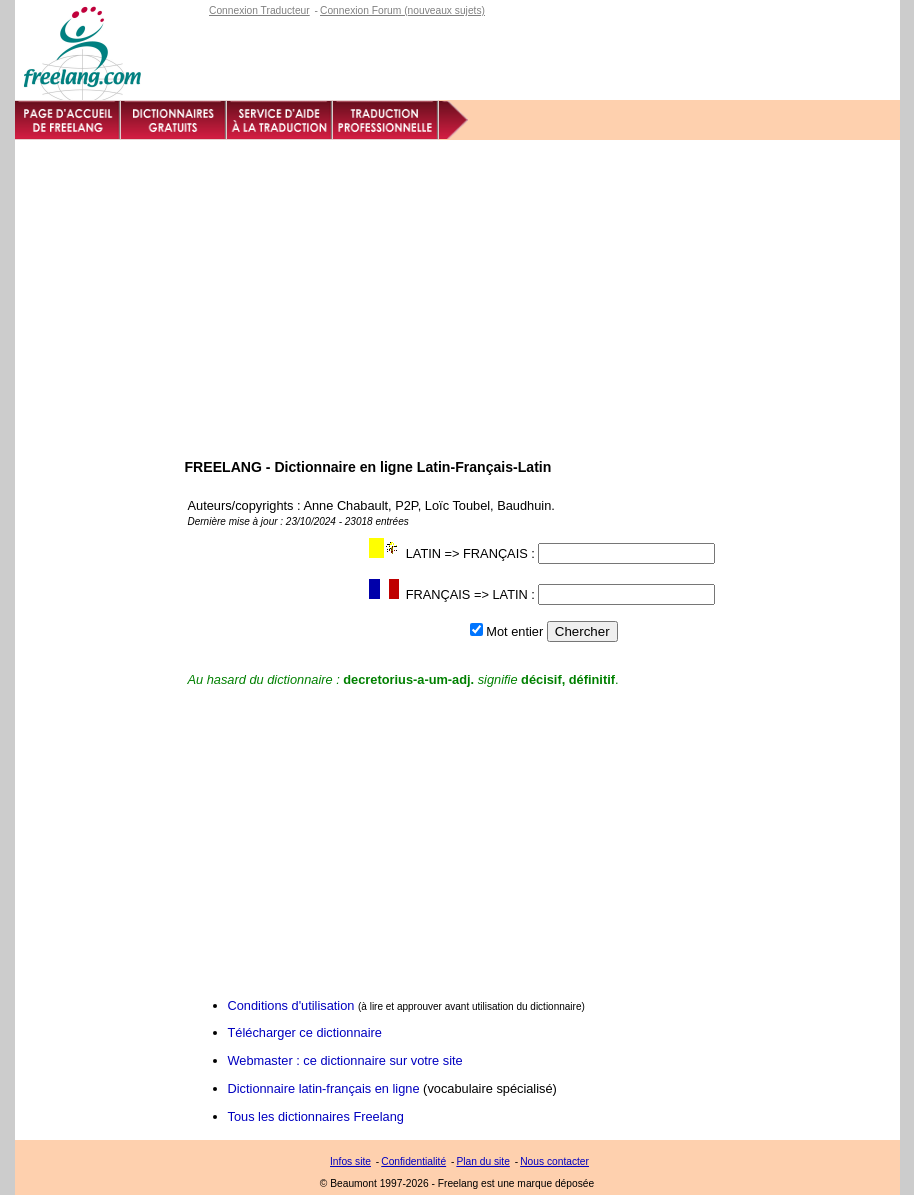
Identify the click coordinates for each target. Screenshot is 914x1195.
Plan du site (482, 1161)
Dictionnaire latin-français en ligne (324, 1088)
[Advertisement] (457, 290)
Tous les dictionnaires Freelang (316, 1116)
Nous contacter (554, 1161)
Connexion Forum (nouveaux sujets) (402, 10)
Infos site (350, 1161)
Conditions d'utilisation (291, 1005)
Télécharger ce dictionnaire (305, 1032)
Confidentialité (413, 1161)
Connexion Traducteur (259, 10)
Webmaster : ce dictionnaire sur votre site (345, 1060)
